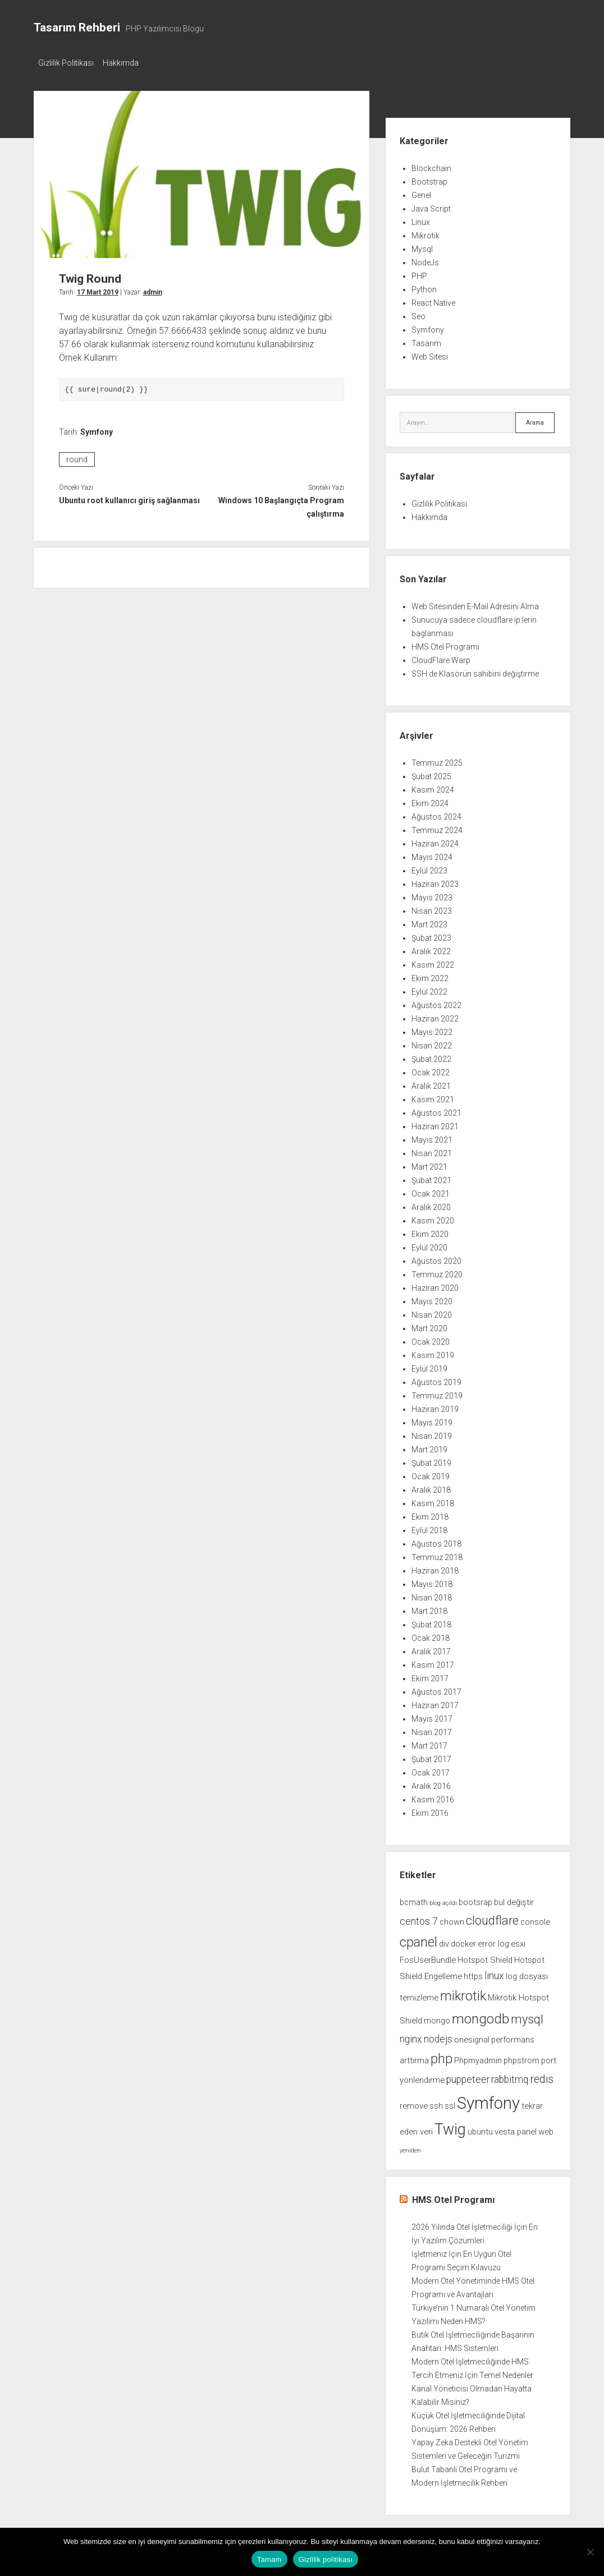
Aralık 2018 (431, 1487)
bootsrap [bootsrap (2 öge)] (475, 1899)
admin (152, 289)
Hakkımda (126, 62)
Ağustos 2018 (436, 1541)
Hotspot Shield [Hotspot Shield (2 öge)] (485, 1957)
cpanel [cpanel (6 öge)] (418, 1939)
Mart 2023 (429, 921)
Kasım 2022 (432, 962)
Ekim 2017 (430, 1675)
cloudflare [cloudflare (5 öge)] (492, 1917)
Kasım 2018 (432, 1500)
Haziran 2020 (435, 1285)
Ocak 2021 (430, 1190)
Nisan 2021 (431, 1150)
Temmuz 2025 (437, 760)
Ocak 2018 (430, 1635)
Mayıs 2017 (431, 1716)
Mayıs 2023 (431, 894)
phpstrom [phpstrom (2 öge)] (521, 2057)
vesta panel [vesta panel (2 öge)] (516, 2129)
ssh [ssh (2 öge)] (436, 2102)
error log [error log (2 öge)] (493, 1940)
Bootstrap (429, 178)
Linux (420, 218)
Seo (418, 313)
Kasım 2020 (432, 1217)
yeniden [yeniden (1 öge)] (410, 2147)
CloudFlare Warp (440, 657)
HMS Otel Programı (445, 644)
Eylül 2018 (429, 1527)
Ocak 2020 (430, 1339)
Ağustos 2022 (436, 1002)
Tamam (269, 2559)
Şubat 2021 (431, 1177)
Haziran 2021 (435, 1123)
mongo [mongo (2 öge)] (437, 2017)
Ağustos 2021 (436, 1110)
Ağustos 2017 (436, 1689)
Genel (421, 191)
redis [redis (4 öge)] (541, 2075)
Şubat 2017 (431, 1756)
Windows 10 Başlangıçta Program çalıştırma (281, 504)
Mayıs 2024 (431, 854)
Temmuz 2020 (437, 1271)
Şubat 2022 (431, 1056)
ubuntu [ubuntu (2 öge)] (480, 2129)
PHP (419, 272)
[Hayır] (590, 2551)
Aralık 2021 (431, 1083)
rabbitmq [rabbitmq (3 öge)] (509, 2076)
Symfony (96, 429)
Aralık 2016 (431, 1783)
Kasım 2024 (432, 787)
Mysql (422, 245)
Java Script (431, 205)
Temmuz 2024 (437, 827)
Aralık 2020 (431, 1204)
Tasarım (426, 339)
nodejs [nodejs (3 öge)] (438, 2035)
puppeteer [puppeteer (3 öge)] (467, 2076)
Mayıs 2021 (431, 1137)
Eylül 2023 (429, 867)
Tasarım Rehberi (77, 27)
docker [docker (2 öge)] (463, 1940)
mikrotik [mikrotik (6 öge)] (463, 1992)
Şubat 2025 (431, 773)
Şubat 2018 (431, 1621)
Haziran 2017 (435, 1702)
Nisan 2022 (431, 1042)
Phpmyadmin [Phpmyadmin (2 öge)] (478, 2057)
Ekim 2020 (430, 1231)
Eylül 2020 (429, 1244)
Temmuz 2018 (437, 1554)
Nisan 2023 (431, 908)
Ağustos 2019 (436, 1379)
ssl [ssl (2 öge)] (450, 2102)
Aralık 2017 (431, 1648)
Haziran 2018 (435, 1567)
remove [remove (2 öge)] (414, 2102)
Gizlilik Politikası (66, 62)
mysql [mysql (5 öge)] (527, 2016)
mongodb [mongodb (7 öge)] (480, 2015)
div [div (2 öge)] (444, 1940)
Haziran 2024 (435, 840)
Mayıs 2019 (431, 1419)
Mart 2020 (429, 1325)
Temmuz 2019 (437, 1392)
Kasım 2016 (432, 1796)
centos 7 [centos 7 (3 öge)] (419, 1918)
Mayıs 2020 (431, 1298)
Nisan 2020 (431, 1312)
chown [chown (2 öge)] (452, 1918)
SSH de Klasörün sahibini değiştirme (475, 670)
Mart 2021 (429, 1164)
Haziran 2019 (435, 1406)
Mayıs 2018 (431, 1581)
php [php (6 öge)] (441, 2055)
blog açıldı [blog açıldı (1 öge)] (443, 1900)
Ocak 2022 (430, 1069)
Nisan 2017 (431, 1729)
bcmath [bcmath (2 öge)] (414, 1899)
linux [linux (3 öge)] (494, 1973)
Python (424, 286)
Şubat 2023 (431, 935)
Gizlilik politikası (326, 2559)
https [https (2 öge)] (473, 1973)
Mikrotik (425, 232)
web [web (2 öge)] (545, 2129)
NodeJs (425, 259)
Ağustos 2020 (436, 1258)
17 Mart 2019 (97, 289)
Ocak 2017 (430, 1769)
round (77, 456)
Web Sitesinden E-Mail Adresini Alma (475, 603)
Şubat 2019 (431, 1460)
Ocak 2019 (430, 1473)
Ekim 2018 (430, 1514)
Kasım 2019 (432, 1352)
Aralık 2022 (431, 948)
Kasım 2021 (432, 1096)
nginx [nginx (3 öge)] (411, 2035)
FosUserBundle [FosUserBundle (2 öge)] (428, 1957)
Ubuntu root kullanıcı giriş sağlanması (129, 497)
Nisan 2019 (431, 1433)
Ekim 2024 (430, 800)
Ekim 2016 (430, 1810)
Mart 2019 (429, 1446)
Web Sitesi (429, 353)
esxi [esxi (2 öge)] (518, 1940)
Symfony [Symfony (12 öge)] (488, 2099)
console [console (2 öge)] (535, 1918)
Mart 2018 (429, 1608)
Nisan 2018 (431, 1594)
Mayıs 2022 (431, 1029)
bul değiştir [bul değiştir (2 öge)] (514, 1899)
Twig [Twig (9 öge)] (450, 2127)
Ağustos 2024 (436, 813)
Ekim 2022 (430, 975)
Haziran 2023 (435, 881)
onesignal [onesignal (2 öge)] (471, 2036)
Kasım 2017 (432, 1662)
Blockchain (431, 164)
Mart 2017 (429, 1742)
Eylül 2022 (429, 989)
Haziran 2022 (435, 1015)
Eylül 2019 (429, 1365)
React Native (433, 299)
